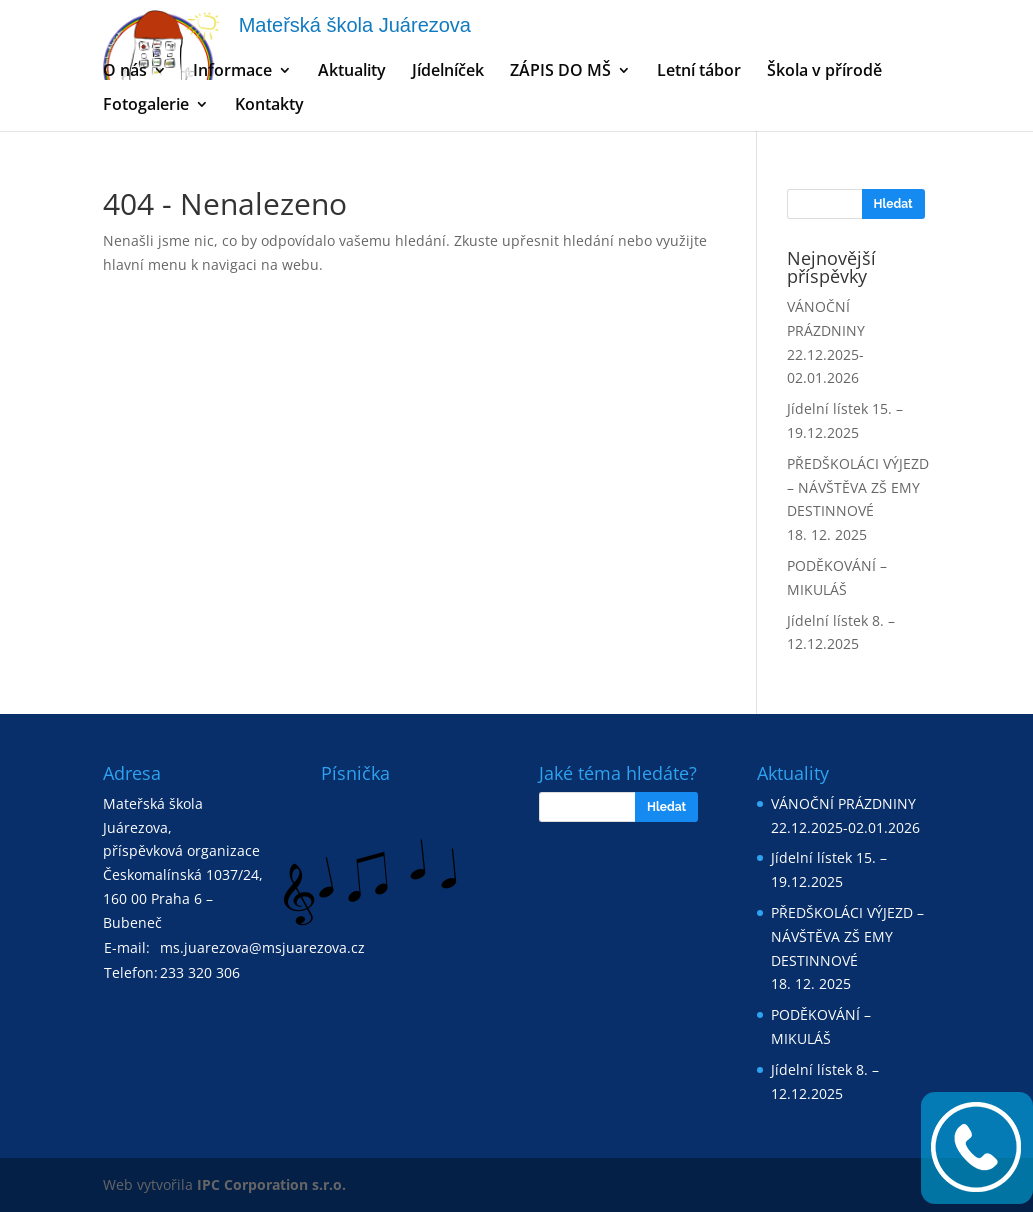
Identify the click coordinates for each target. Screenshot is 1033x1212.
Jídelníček (448, 72)
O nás (125, 72)
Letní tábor (699, 72)
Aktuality (352, 72)
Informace (232, 72)
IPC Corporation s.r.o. (271, 1184)
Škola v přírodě (824, 72)
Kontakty (269, 106)
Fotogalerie (146, 106)
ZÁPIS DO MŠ (560, 72)
